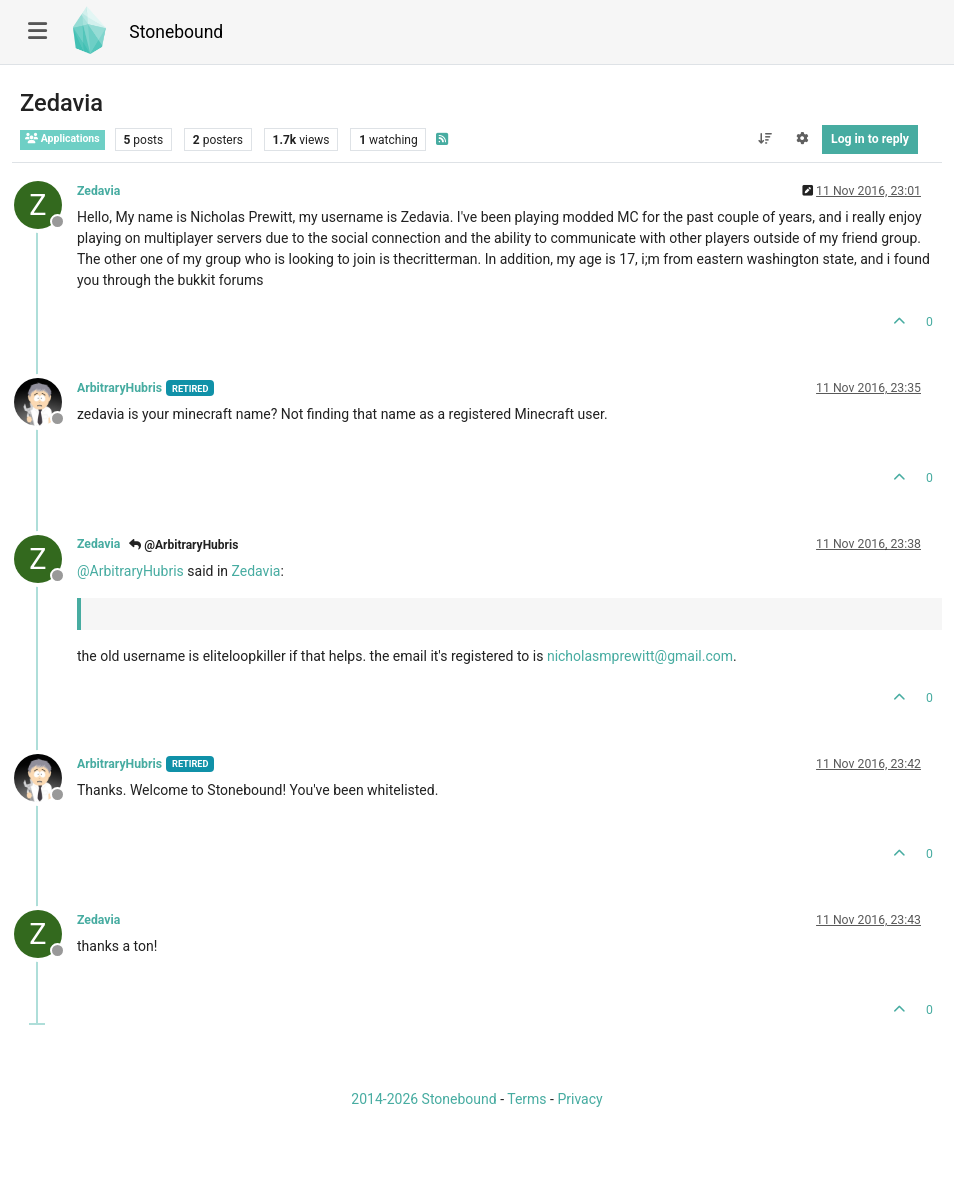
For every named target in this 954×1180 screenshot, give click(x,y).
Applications (62, 138)
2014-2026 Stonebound (423, 1099)
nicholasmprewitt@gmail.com (640, 656)
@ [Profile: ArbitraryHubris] (130, 571)
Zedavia (98, 191)
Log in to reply (870, 139)
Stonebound (176, 32)
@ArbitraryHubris (183, 545)
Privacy (579, 1099)
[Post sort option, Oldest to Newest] (764, 139)
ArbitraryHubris (119, 388)
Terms (526, 1099)
